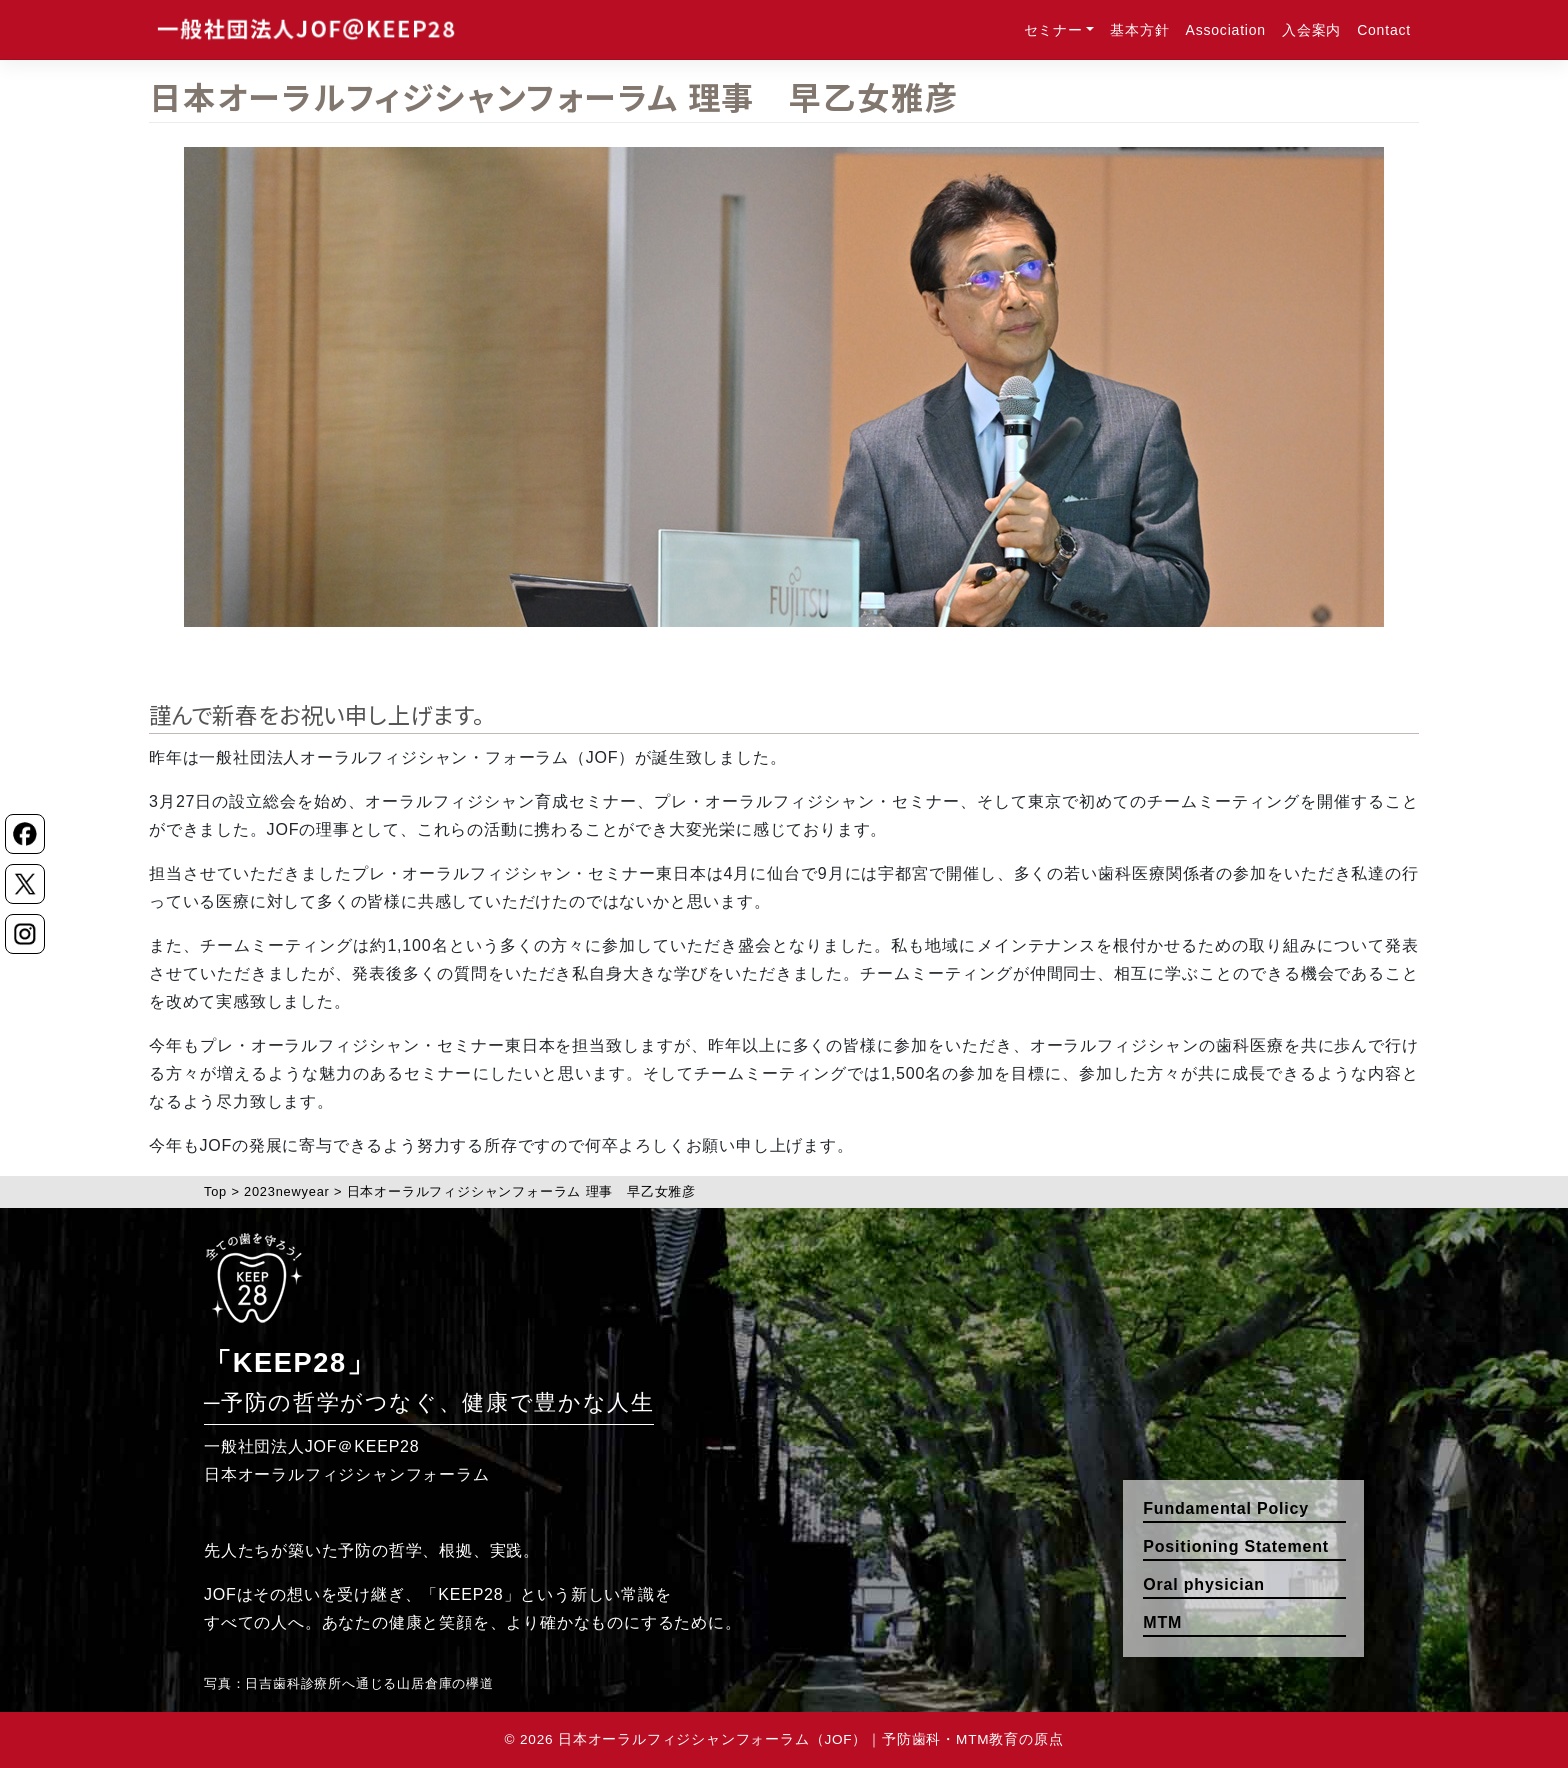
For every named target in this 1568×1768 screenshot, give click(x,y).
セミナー (1053, 30)
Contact (1384, 30)
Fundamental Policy (1226, 1508)
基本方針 (1139, 30)
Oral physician (1203, 1584)
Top (215, 1191)
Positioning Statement (1236, 1546)
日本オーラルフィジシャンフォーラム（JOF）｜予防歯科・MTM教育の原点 (810, 1739)
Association (1226, 30)
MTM (1162, 1622)
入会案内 (1311, 30)
